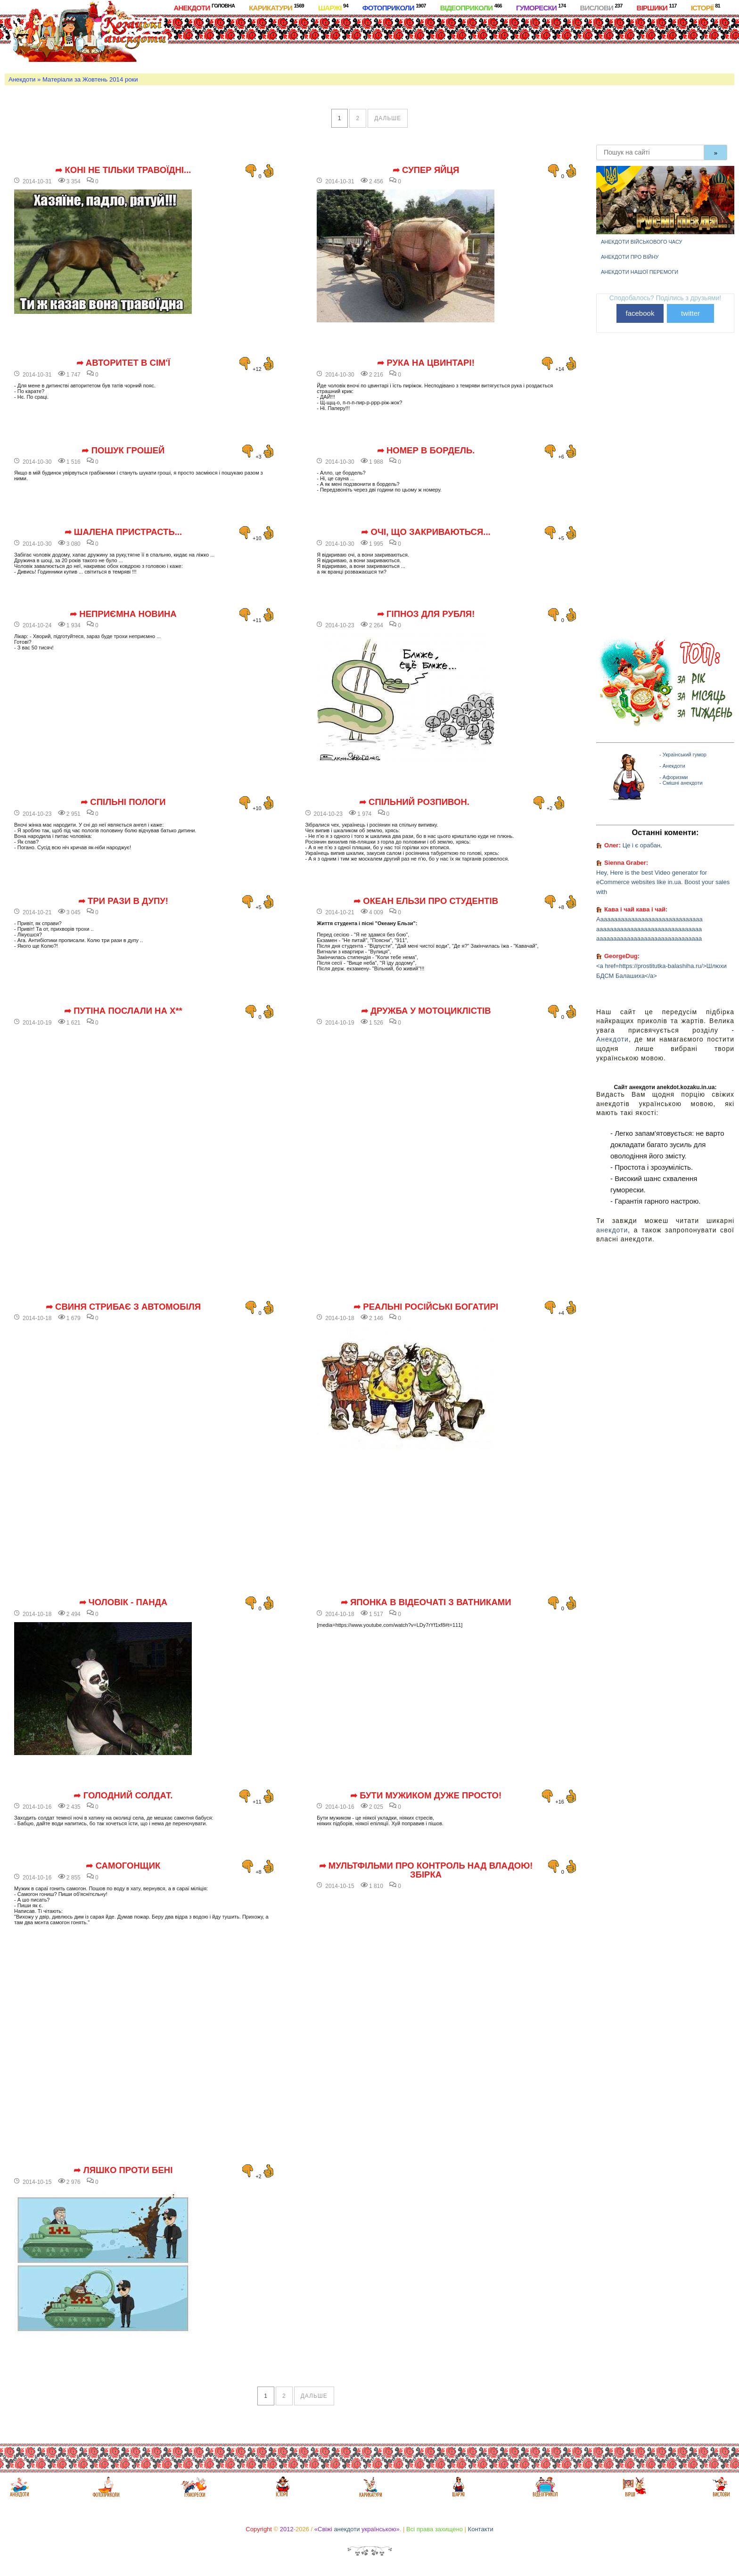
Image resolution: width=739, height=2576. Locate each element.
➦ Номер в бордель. (426, 450)
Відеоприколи (471, 7)
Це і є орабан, (642, 845)
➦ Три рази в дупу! (123, 901)
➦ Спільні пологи (123, 802)
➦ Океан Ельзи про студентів (425, 901)
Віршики (657, 7)
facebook (640, 313)
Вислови (601, 7)
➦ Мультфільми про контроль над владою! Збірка (426, 1870)
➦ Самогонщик (123, 1866)
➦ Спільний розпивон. (414, 802)
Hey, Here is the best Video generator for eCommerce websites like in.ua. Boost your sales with (663, 882)
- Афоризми (673, 777)
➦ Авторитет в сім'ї (123, 363)
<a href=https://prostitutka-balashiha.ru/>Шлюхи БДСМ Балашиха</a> (661, 970)
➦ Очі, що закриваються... (425, 532)
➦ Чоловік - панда (123, 1602)
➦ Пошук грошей (123, 450)
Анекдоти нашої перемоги (639, 272)
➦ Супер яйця (426, 170)
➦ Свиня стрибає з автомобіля (123, 1307)
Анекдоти (204, 7)
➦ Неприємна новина (123, 614)
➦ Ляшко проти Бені (123, 2170)
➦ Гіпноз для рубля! (426, 614)
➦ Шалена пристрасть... (123, 532)
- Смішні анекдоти (681, 783)
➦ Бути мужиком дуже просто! (425, 1795)
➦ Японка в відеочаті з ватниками (426, 1602)
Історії (705, 7)
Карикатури (276, 7)
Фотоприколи (394, 7)
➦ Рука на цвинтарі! (426, 363)
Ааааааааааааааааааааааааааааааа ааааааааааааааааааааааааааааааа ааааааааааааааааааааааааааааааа (649, 929)
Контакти (480, 2529)
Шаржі (333, 7)
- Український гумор (682, 754)
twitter (690, 313)
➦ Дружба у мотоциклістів (426, 1011)
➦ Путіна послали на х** (123, 1011)
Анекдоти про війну (630, 257)
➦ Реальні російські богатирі (425, 1307)
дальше (387, 118)
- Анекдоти (672, 766)
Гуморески (541, 7)
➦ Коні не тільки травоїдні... (123, 170)
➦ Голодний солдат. (123, 1795)
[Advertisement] (395, 42)
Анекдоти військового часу (641, 242)
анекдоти (612, 1230)
